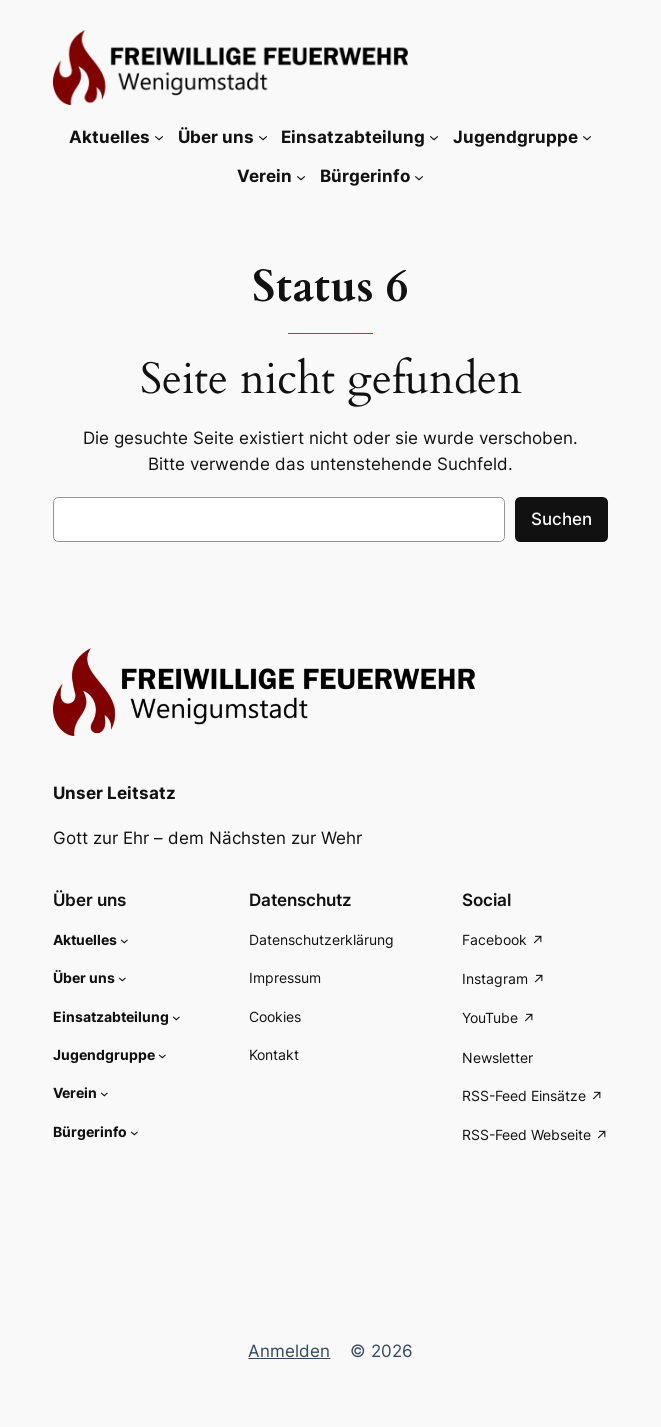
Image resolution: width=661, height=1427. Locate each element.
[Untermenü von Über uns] (263, 137)
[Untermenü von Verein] (301, 176)
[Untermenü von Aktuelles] (159, 137)
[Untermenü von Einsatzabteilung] (434, 137)
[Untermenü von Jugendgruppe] (587, 137)
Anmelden (289, 1351)
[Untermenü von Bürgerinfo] (419, 176)
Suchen (561, 519)
